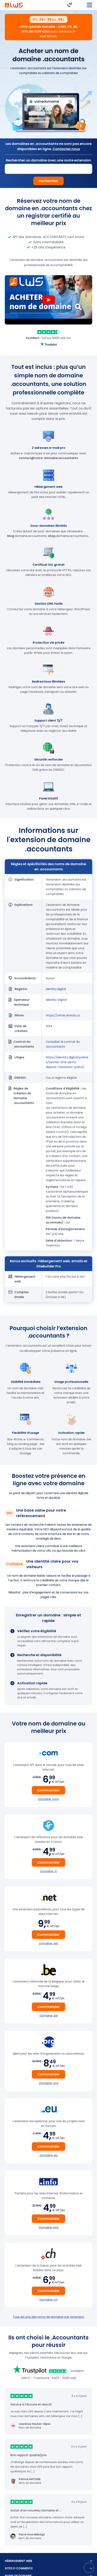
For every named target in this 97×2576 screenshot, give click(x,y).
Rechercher (48, 180)
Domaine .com (48, 1799)
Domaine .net (48, 1943)
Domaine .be (48, 2015)
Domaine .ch (48, 2300)
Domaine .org (48, 2083)
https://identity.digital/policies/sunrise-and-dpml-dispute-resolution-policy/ (67, 1062)
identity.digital (56, 989)
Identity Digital (56, 1000)
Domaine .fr (48, 1871)
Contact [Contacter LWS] (66, 5)
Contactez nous (66, 149)
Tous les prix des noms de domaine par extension (48, 2317)
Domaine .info (48, 2227)
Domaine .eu (49, 2155)
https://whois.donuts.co (63, 1015)
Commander (48, 1790)
